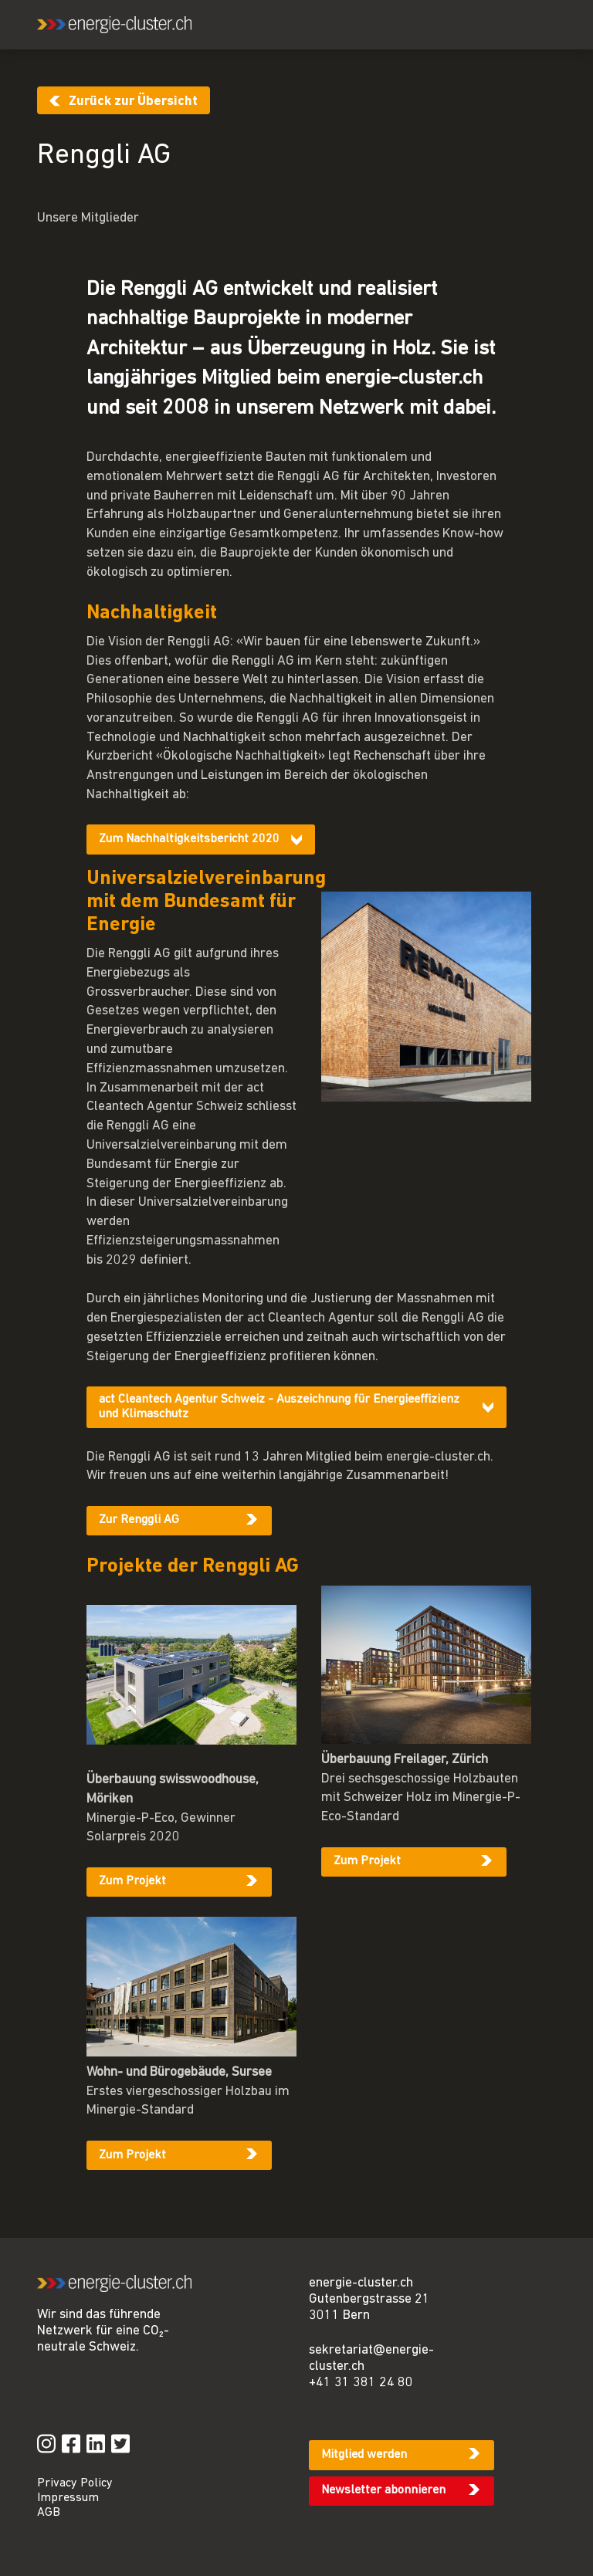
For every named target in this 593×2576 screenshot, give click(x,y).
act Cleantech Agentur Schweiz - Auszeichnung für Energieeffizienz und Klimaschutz (279, 1406)
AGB (48, 2513)
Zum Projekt (132, 1881)
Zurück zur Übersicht (133, 101)
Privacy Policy (75, 2483)
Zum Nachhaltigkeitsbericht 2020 (189, 839)
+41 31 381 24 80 (361, 2382)
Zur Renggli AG (139, 1520)
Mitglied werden (364, 2455)
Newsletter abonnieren (383, 2490)
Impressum (68, 2498)
